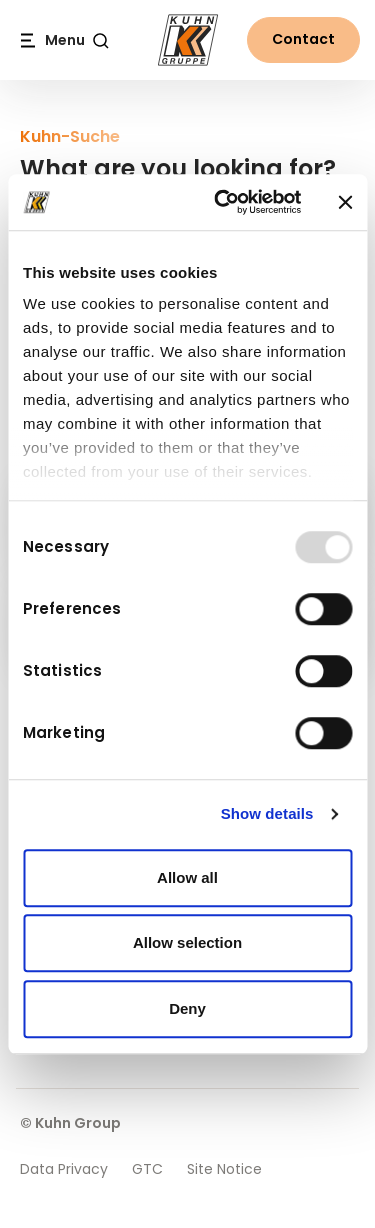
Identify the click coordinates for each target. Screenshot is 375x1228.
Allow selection (187, 942)
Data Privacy (64, 1169)
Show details (267, 813)
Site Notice (224, 1169)
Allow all (187, 877)
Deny (187, 1008)
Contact (303, 39)
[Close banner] (345, 202)
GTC (147, 1169)
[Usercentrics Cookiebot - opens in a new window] (223, 202)
